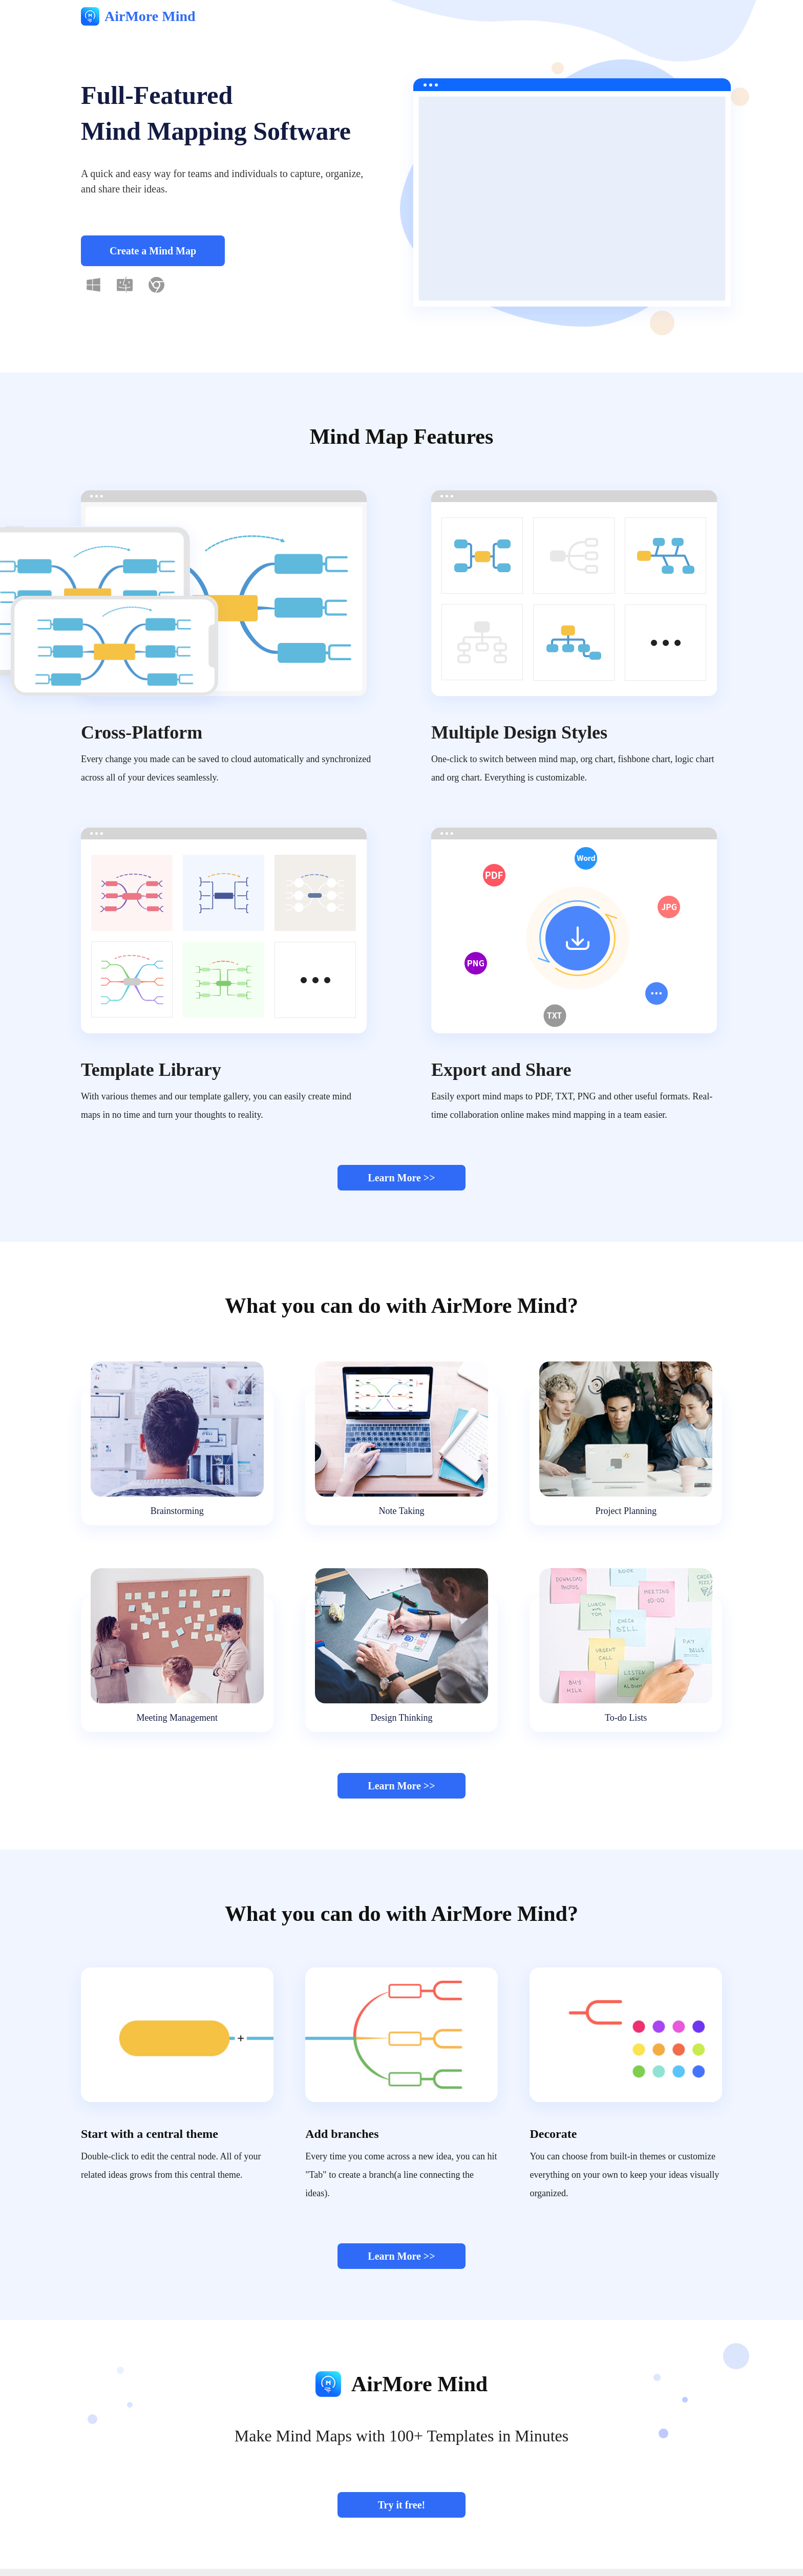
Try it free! (402, 2504)
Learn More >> (401, 1177)
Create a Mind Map (153, 250)
